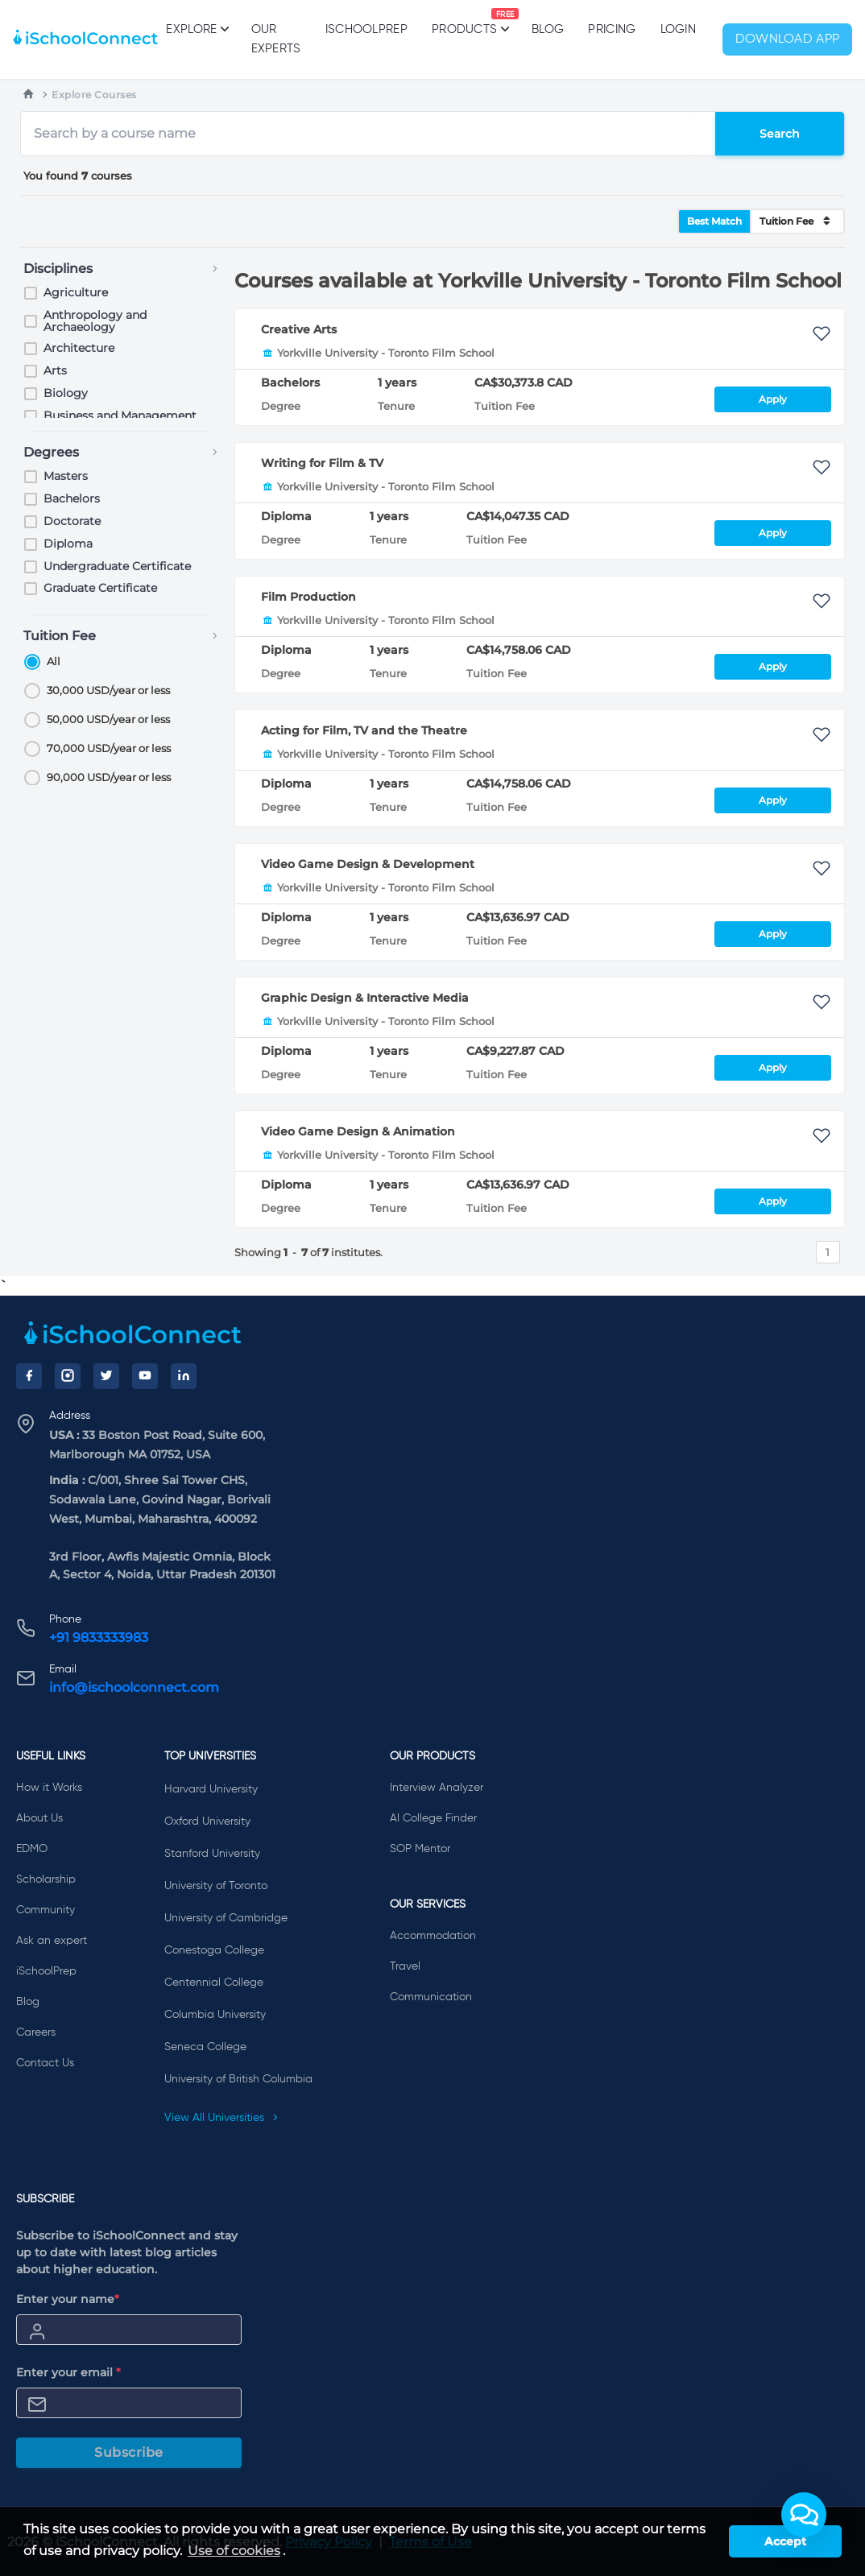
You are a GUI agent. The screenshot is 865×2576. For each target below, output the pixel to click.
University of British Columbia (238, 2079)
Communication (431, 1997)
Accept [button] (785, 2541)
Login (678, 29)
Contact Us (45, 2063)
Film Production (308, 596)
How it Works (49, 1787)
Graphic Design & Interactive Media (365, 997)
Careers (36, 2032)
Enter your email (68, 2372)
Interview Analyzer (436, 1787)
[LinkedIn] (184, 1376)
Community (45, 1910)
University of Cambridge (226, 1918)
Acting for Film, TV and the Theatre (364, 730)
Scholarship (46, 1879)
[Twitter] (106, 1376)
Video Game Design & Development (367, 864)
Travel (405, 1966)
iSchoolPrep (366, 29)
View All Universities (221, 2117)
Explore (196, 29)
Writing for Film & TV (322, 463)
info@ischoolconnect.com (134, 1687)
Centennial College (213, 1982)
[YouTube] (145, 1376)
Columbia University (215, 2014)
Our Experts (276, 39)
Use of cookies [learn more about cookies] (234, 2550)
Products (464, 21)
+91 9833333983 (98, 1637)
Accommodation (433, 1935)
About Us (39, 1818)
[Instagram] (68, 1376)
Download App (787, 39)
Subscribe (128, 2452)
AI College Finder (433, 1818)
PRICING (611, 29)
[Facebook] (29, 1376)
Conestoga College (214, 1950)
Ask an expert (51, 1940)
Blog (548, 29)
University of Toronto (215, 1886)
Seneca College (205, 2047)
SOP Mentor (420, 1848)
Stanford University (212, 1853)
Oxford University (207, 1821)
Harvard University (211, 1789)
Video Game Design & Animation (358, 1131)
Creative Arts (299, 329)
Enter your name (67, 2299)
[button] (803, 2514)
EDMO (32, 1848)
